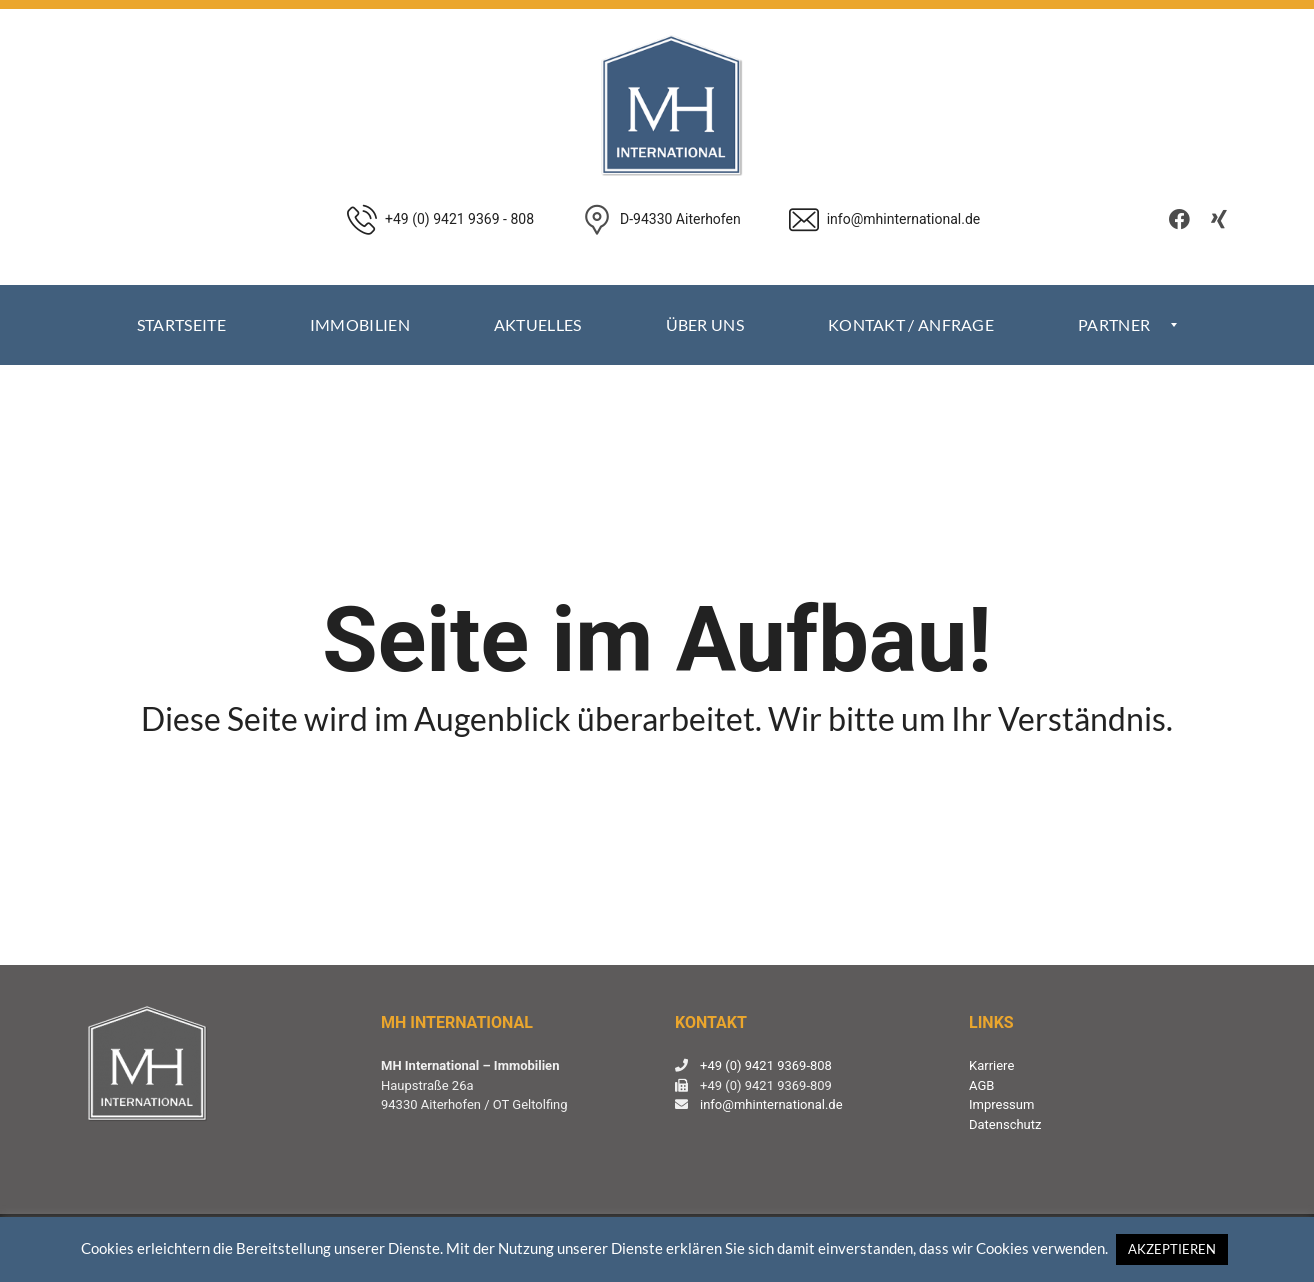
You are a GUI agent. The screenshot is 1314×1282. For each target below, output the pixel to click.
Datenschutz (1005, 1124)
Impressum (1001, 1104)
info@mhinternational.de (771, 1104)
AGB (981, 1085)
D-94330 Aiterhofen (680, 219)
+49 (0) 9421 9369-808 (766, 1065)
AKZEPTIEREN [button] (1172, 1249)
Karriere (991, 1065)
